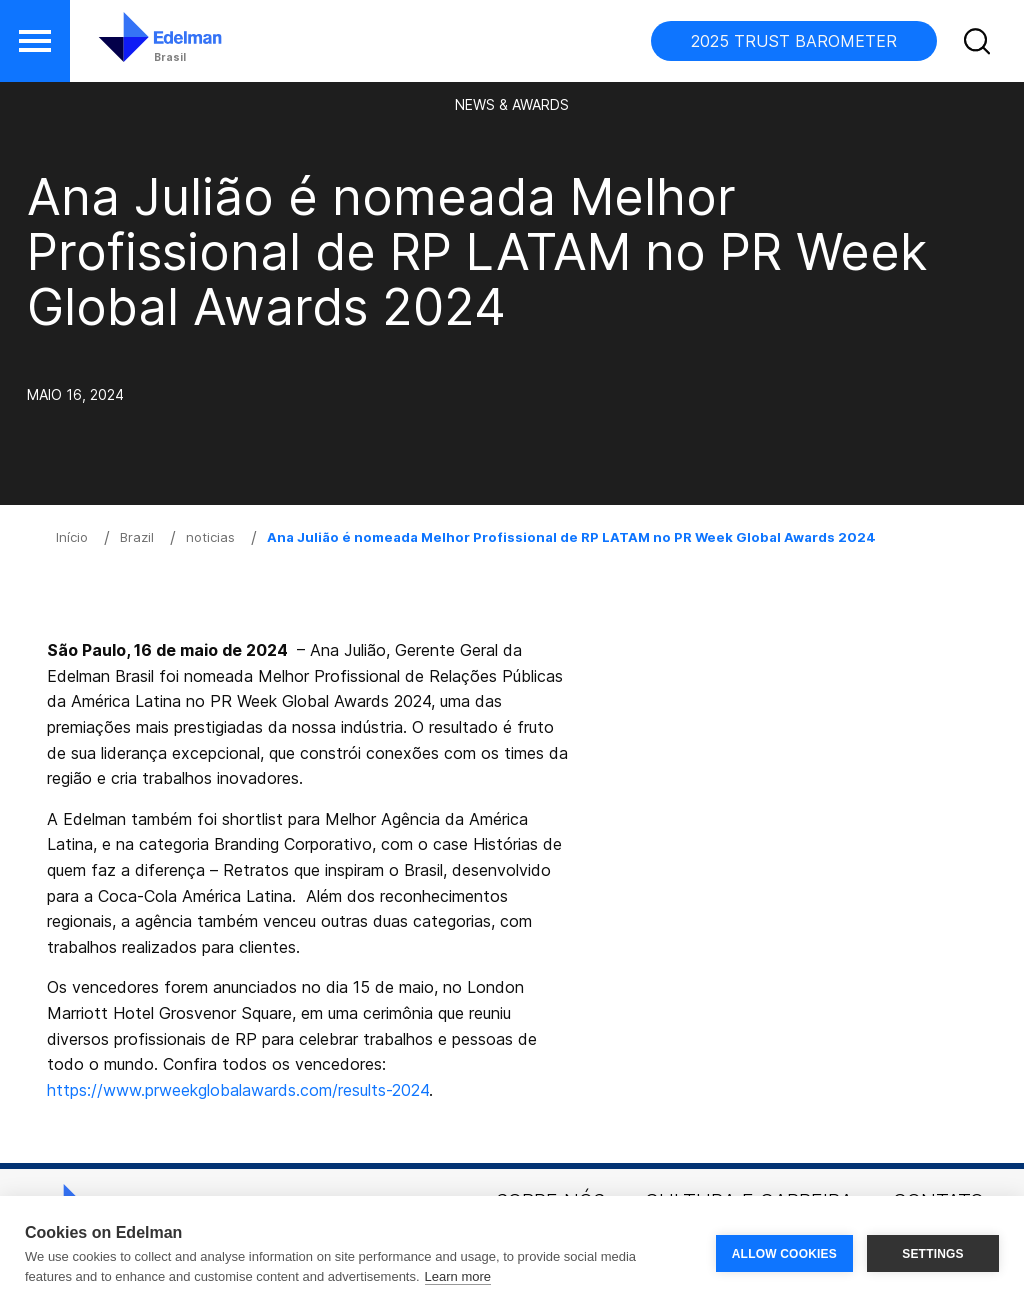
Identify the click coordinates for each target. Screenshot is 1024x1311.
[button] (35, 41)
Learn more (458, 1276)
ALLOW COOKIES (784, 1254)
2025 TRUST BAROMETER (794, 41)
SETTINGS (933, 1254)
